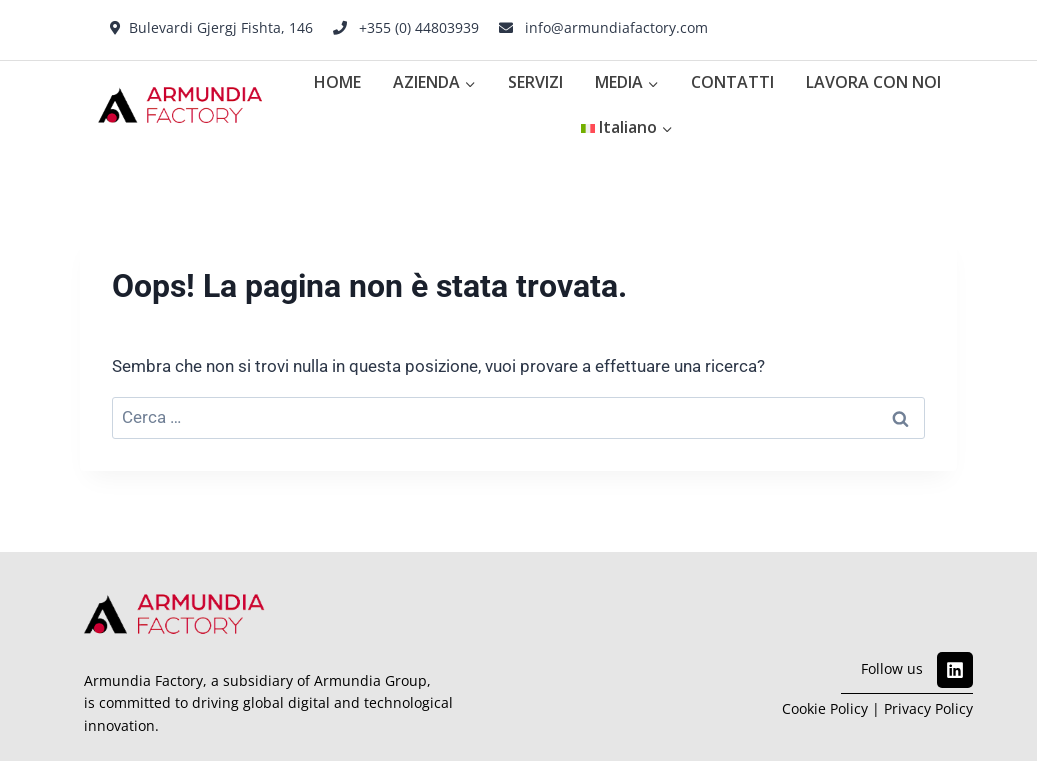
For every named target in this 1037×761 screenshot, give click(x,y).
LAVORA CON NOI (873, 82)
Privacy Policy (928, 708)
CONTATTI (732, 82)
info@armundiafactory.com (616, 27)
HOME (337, 82)
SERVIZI (535, 82)
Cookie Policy (825, 708)
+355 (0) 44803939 (419, 27)
